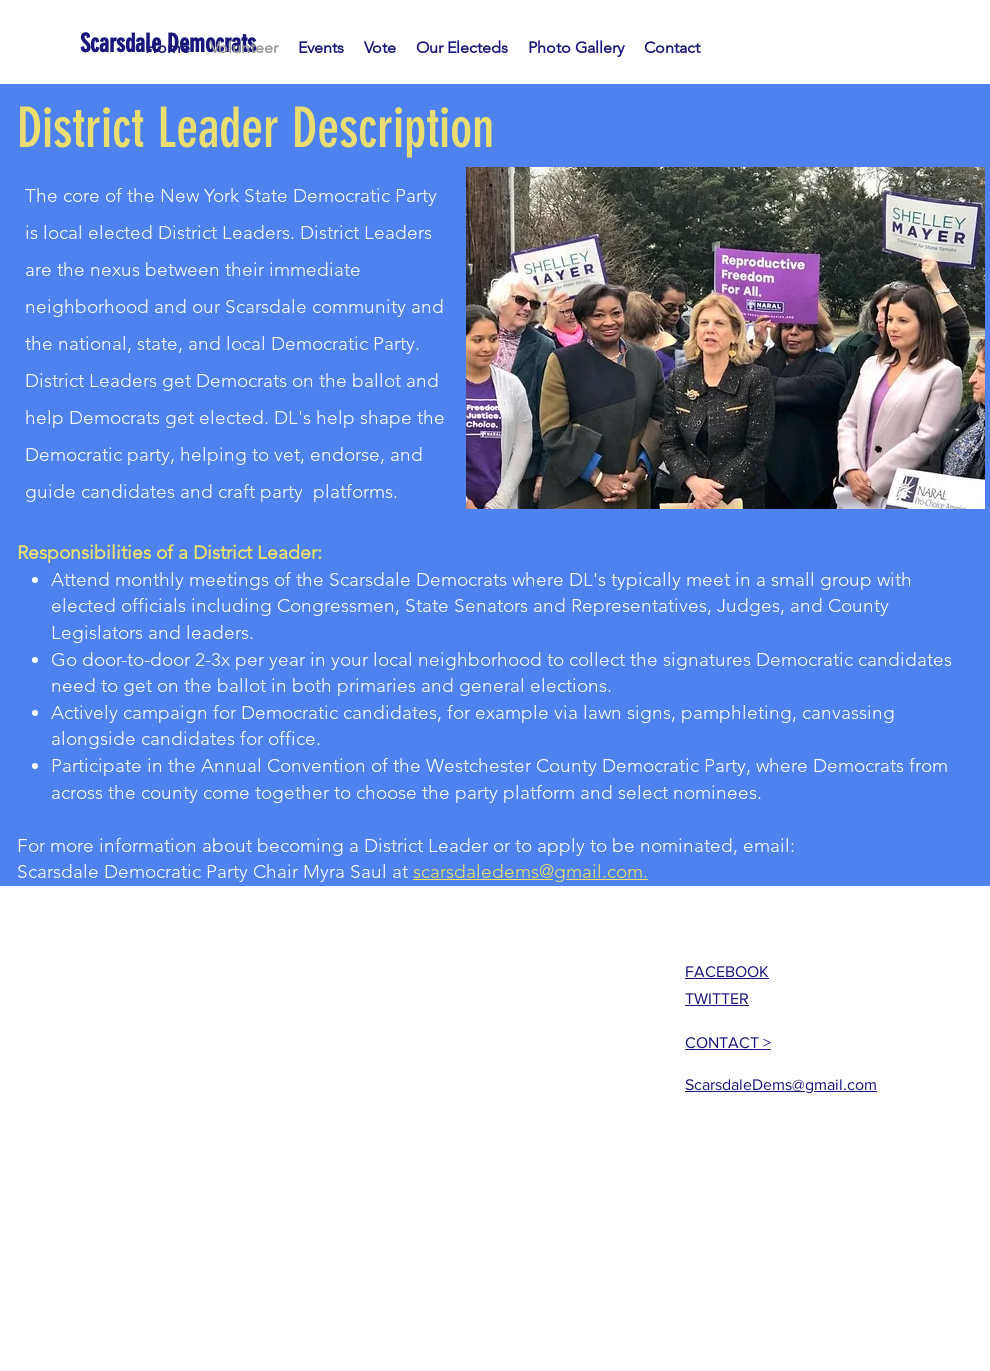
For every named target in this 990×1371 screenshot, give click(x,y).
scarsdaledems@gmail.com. (530, 871)
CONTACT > (728, 1042)
